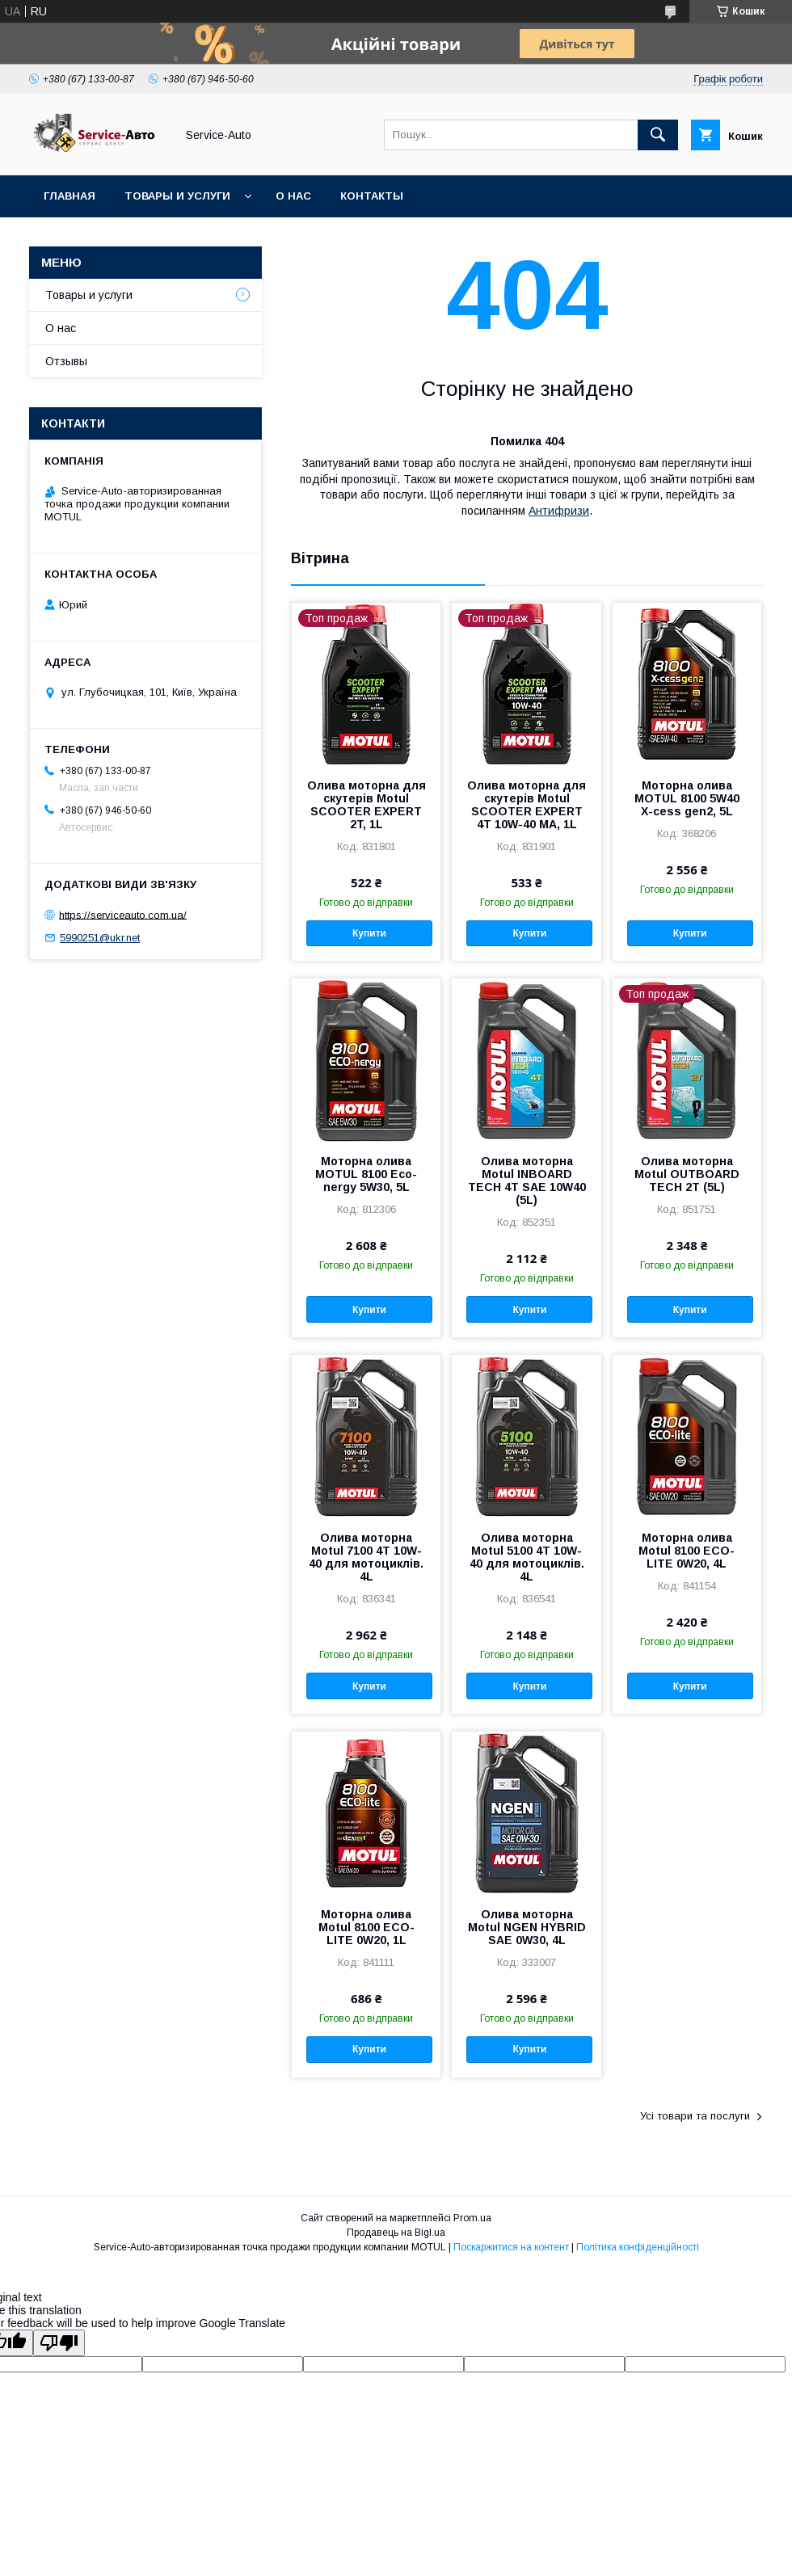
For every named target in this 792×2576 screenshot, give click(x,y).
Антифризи (559, 510)
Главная (69, 196)
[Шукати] (658, 135)
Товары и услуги (177, 196)
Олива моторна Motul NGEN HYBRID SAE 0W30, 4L (527, 1927)
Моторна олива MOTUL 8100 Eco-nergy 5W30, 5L (366, 1174)
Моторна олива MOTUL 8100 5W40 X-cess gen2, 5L (686, 798)
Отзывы (66, 361)
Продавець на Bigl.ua (396, 2232)
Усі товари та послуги (695, 2116)
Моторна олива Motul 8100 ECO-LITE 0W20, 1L (366, 1927)
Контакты (371, 196)
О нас (293, 196)
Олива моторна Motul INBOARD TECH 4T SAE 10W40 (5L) (527, 1180)
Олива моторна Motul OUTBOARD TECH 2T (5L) (686, 1174)
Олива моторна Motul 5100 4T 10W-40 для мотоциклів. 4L (527, 1557)
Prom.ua (472, 2218)
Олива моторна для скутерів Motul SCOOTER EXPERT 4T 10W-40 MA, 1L (526, 805)
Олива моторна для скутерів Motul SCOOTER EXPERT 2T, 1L (366, 805)
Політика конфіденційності (637, 2247)
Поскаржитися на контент (511, 2247)
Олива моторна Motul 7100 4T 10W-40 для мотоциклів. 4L (366, 1557)
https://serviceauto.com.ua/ (123, 914)
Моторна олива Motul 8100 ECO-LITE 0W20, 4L (686, 1550)
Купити (369, 933)
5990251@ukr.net (100, 938)
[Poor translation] (59, 2343)
